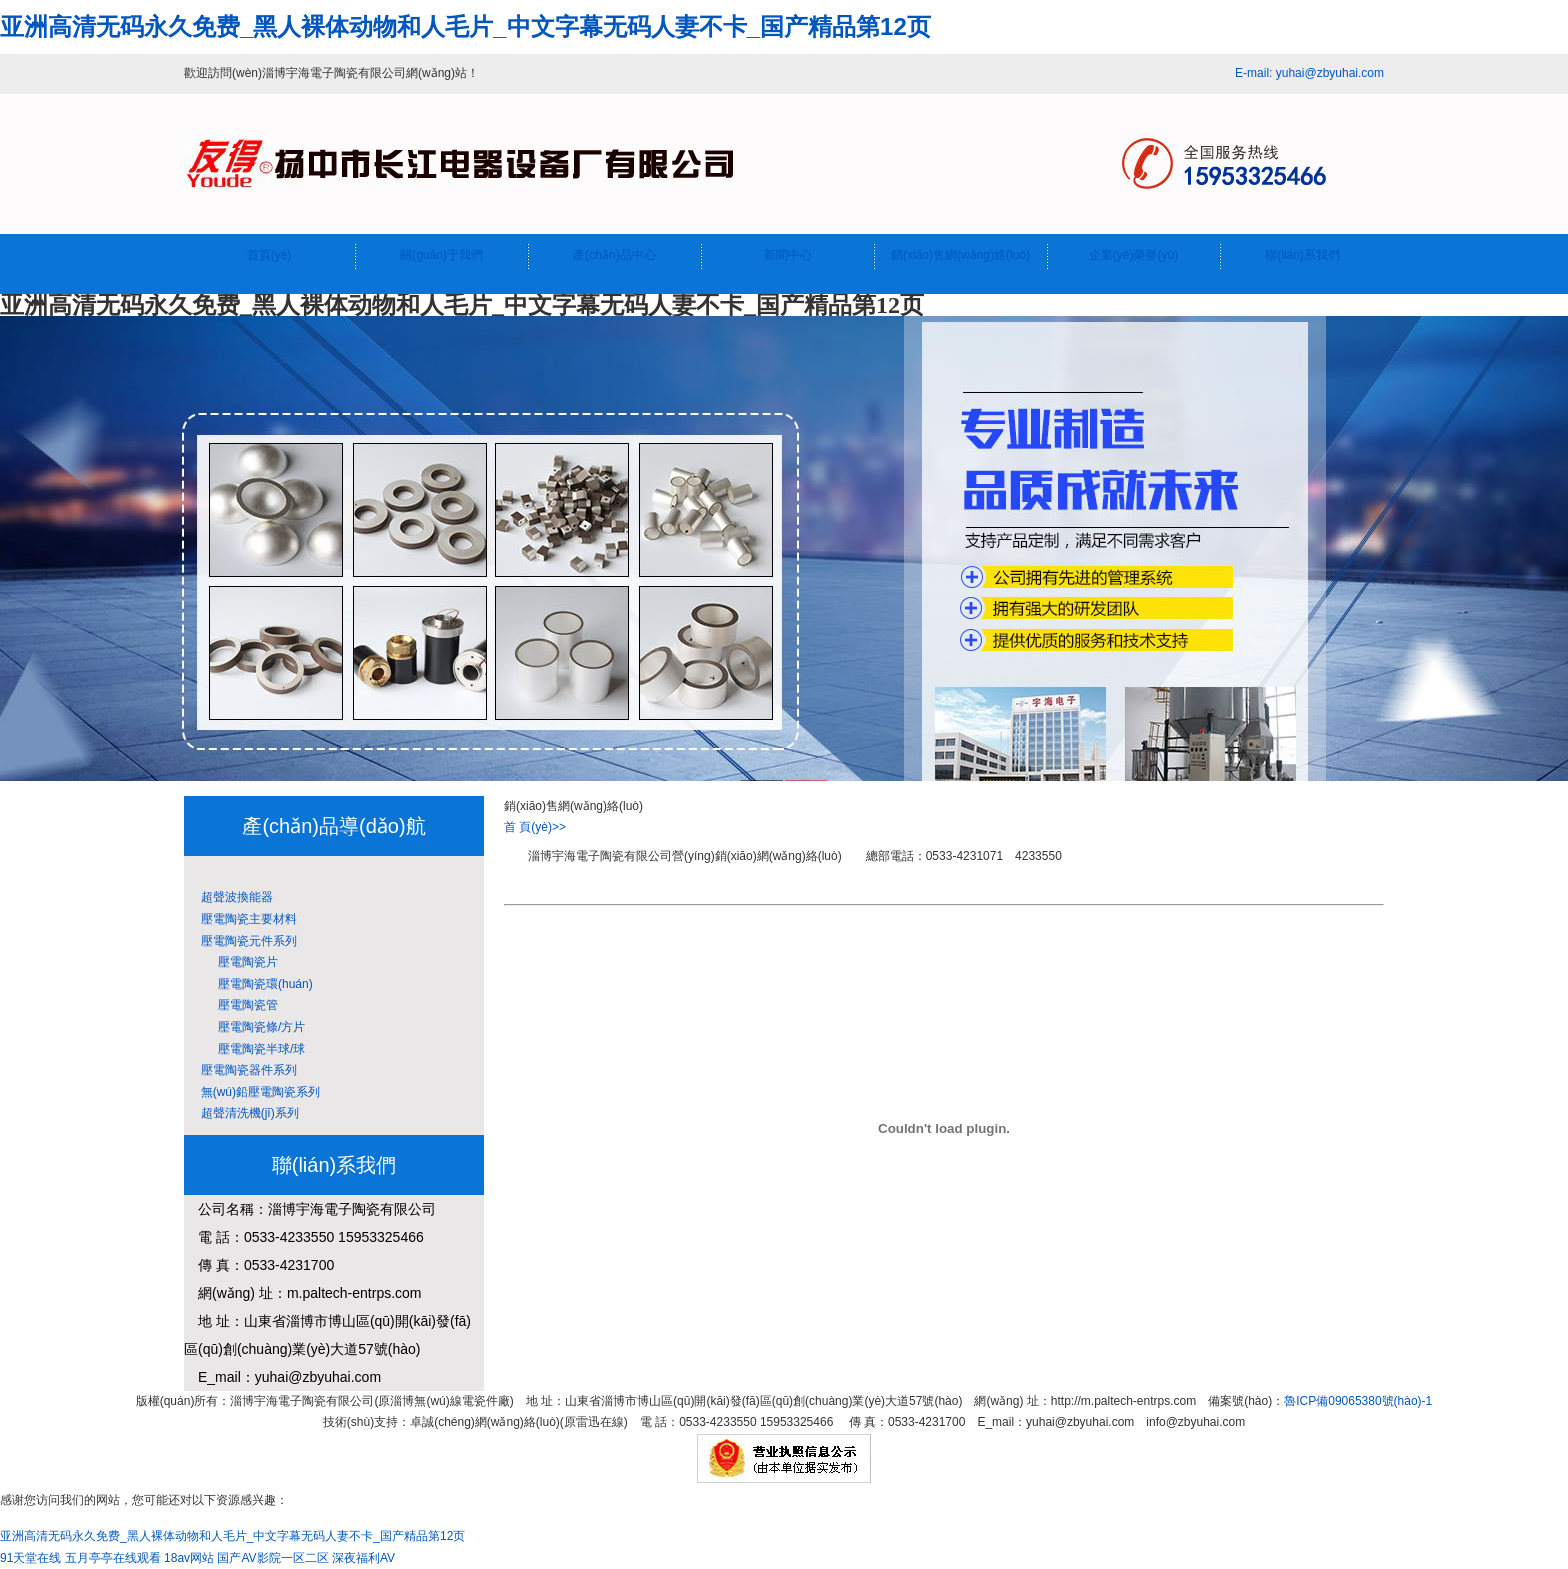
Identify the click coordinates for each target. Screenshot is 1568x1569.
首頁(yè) (269, 255)
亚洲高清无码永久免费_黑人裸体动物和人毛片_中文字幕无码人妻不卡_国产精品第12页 (465, 26)
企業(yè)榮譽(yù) (1133, 255)
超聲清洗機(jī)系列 (246, 1113)
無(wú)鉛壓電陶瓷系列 (257, 1092)
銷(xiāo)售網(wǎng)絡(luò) (960, 255)
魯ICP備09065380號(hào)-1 (1358, 1401)
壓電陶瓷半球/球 (249, 1049)
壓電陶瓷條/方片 (249, 1027)
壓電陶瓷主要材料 (245, 919)
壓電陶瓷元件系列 (245, 941)
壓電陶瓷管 (236, 1005)
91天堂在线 (30, 1558)
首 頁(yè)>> (535, 827)
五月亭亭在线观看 (113, 1558)
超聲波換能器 (233, 897)
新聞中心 (788, 255)
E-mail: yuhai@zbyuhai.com (1309, 73)
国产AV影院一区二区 (272, 1558)
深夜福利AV (363, 1558)
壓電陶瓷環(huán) (253, 984)
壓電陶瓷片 (236, 962)
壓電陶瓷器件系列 (245, 1070)
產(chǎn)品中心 (614, 255)
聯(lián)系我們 (1302, 255)
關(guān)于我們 (441, 255)
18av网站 (189, 1558)
